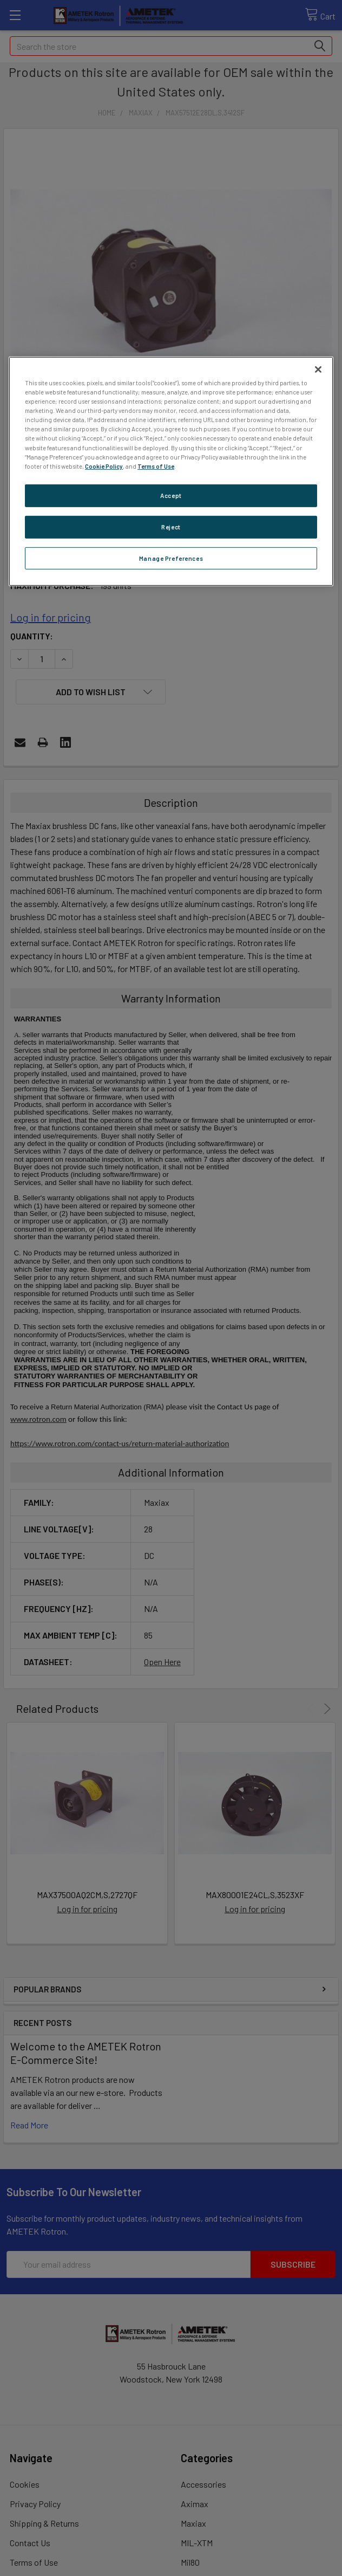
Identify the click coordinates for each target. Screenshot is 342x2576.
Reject (170, 526)
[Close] (318, 369)
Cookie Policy (104, 465)
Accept (170, 495)
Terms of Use (155, 465)
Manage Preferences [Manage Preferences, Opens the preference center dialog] (171, 557)
